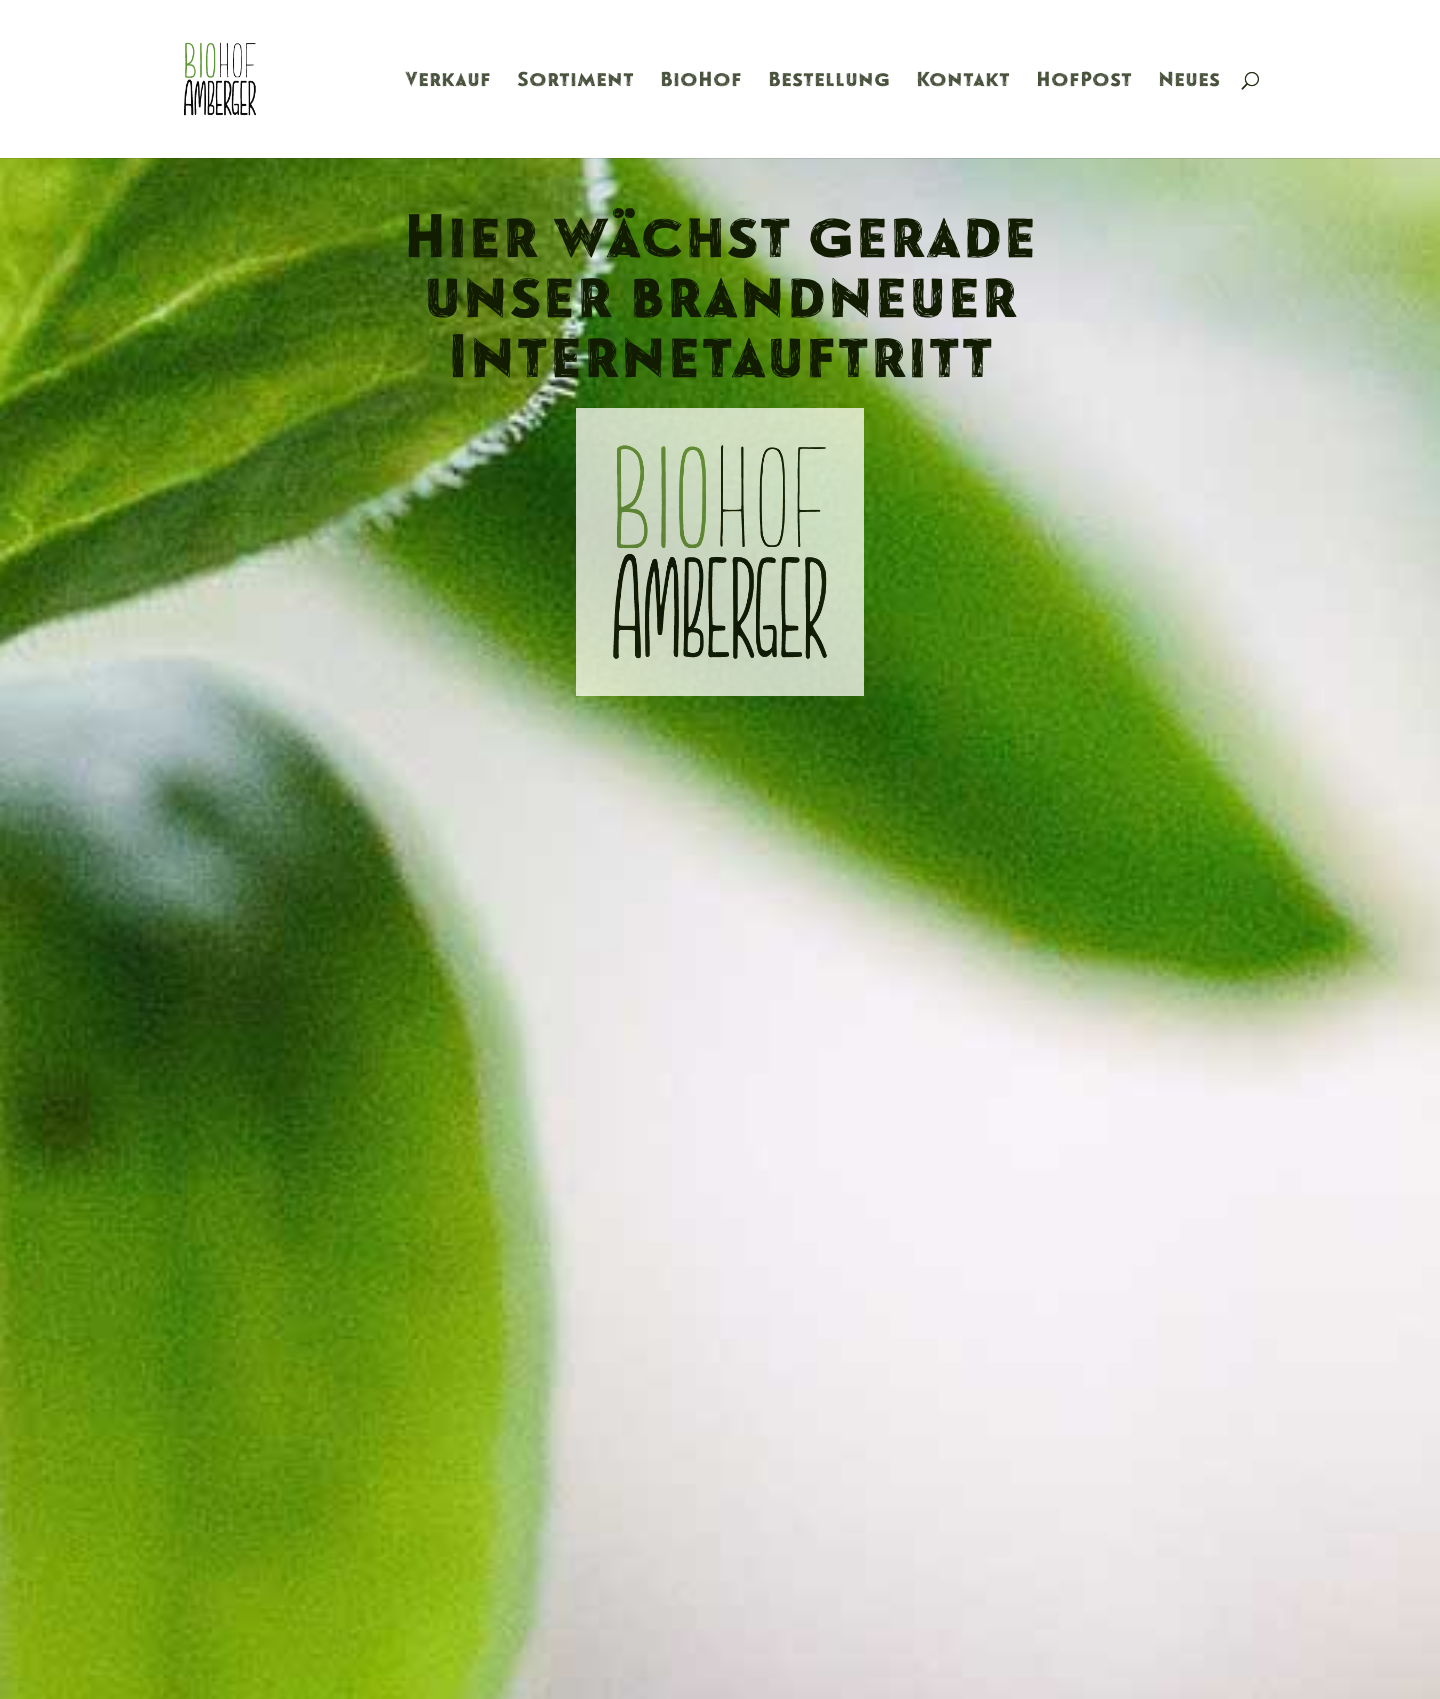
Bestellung (829, 82)
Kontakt (963, 82)
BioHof (701, 82)
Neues (1189, 82)
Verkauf (448, 82)
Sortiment (575, 82)
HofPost (1084, 82)
